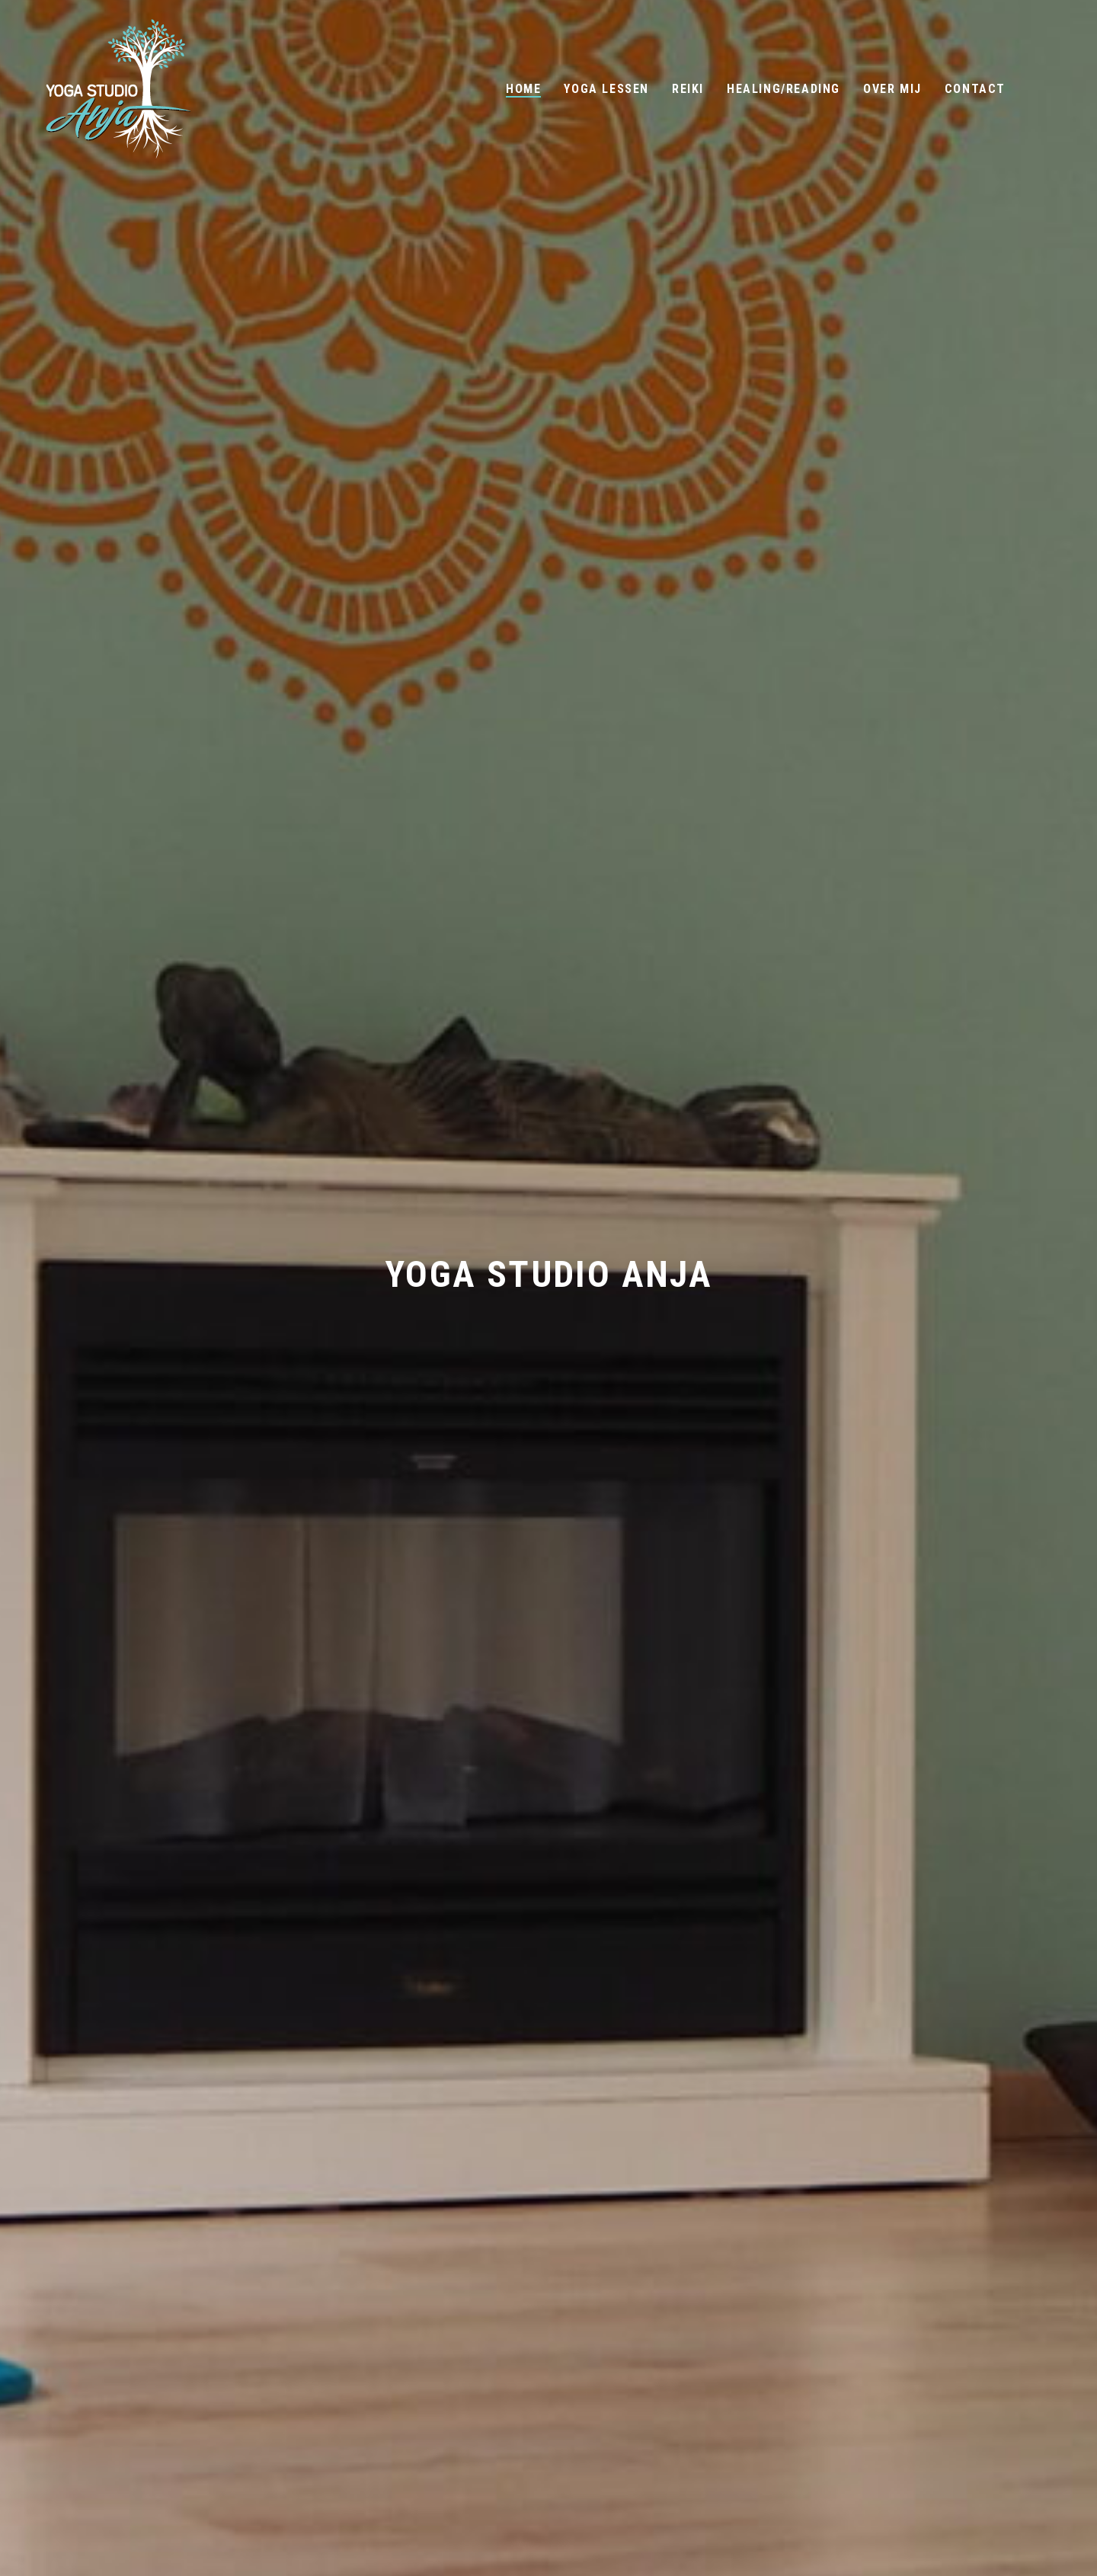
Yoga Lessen (606, 89)
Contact (975, 89)
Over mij (892, 89)
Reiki (688, 89)
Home (523, 89)
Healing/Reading (783, 89)
